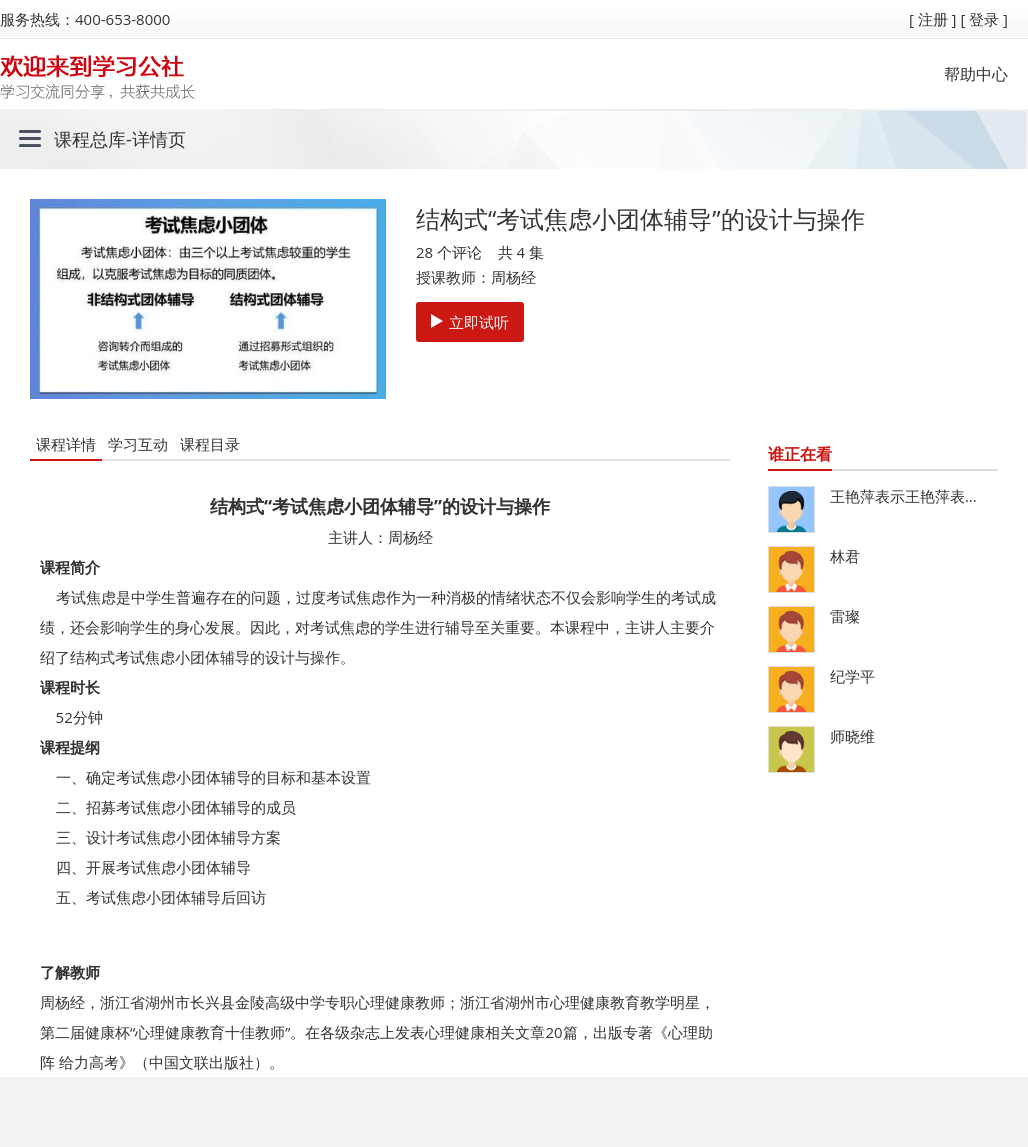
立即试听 (470, 322)
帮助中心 (976, 74)
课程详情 (66, 444)
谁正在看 (800, 454)
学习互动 (138, 444)
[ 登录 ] (984, 19)
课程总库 (90, 139)
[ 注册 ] (933, 19)
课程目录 (210, 444)
